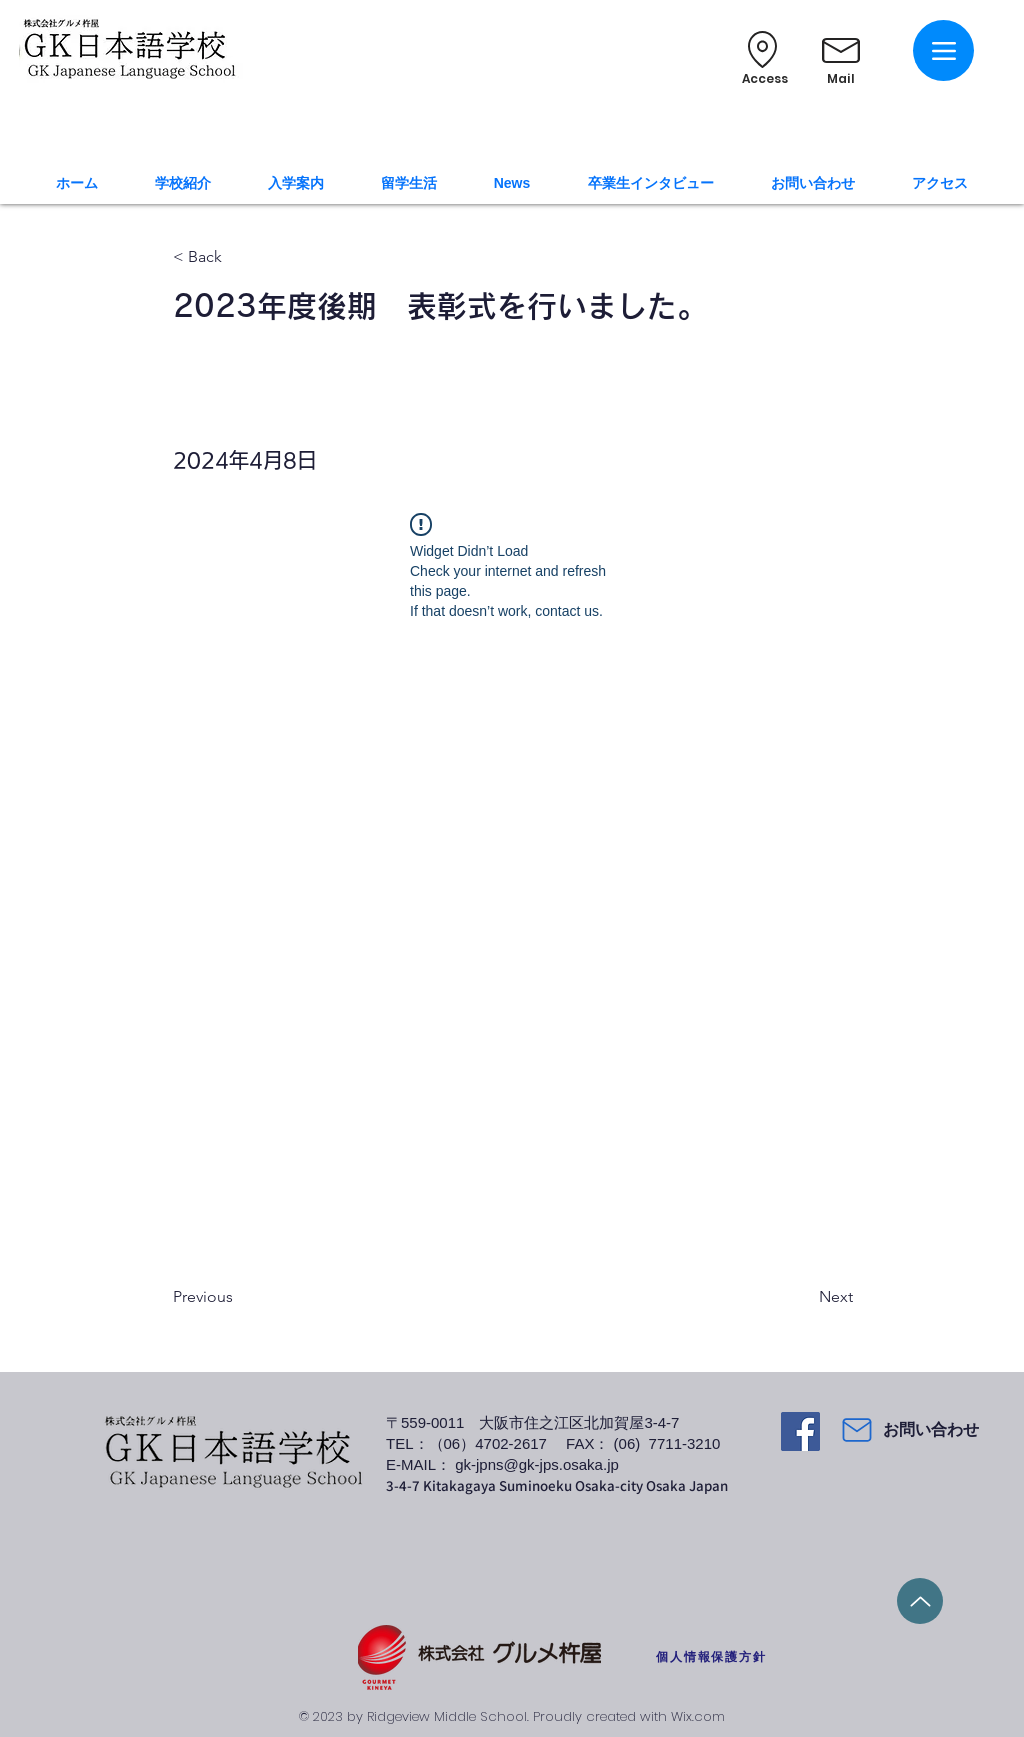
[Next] (803, 1297)
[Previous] (239, 1297)
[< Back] (239, 257)
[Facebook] (800, 1431)
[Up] (920, 1601)
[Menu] (943, 50)
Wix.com (698, 1716)
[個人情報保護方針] (711, 1657)
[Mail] (857, 1430)
